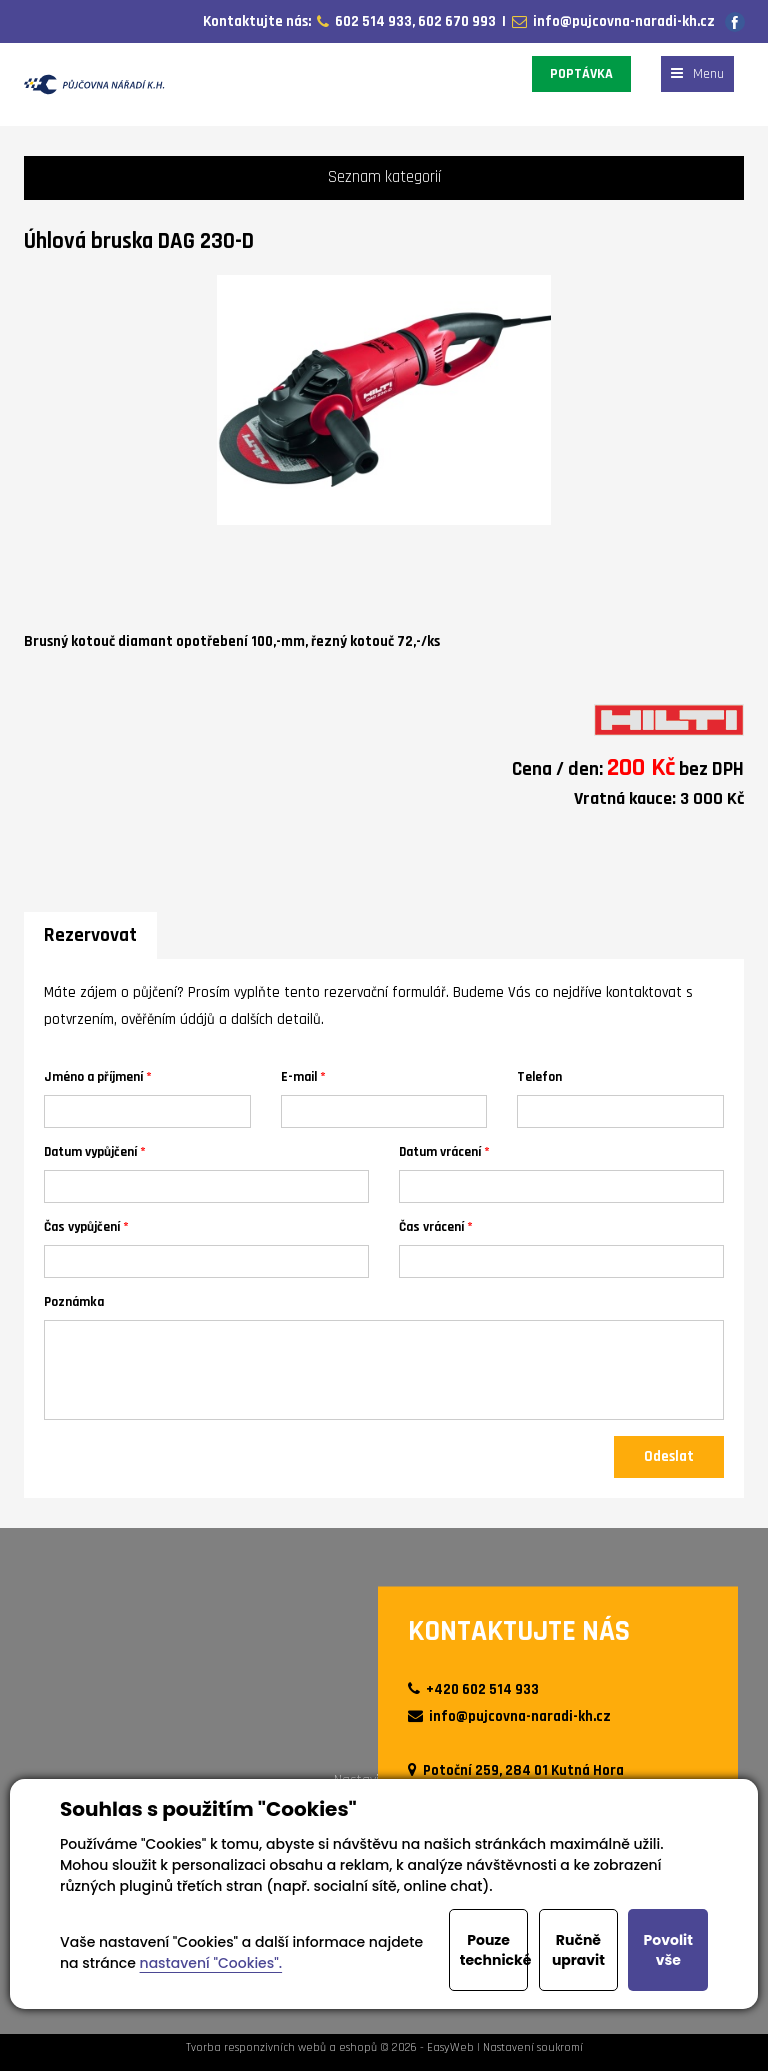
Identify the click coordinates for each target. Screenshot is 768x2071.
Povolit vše (668, 1950)
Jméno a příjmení (93, 1076)
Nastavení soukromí (533, 2047)
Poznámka (74, 1301)
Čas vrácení (431, 1226)
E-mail (299, 1076)
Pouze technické (494, 1950)
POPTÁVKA (581, 74)
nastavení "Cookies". (211, 1963)
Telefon (539, 1076)
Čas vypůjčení (82, 1226)
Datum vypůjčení (90, 1151)
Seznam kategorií (384, 177)
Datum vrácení (440, 1151)
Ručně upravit (578, 1950)
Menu (697, 74)
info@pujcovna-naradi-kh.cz (621, 21)
